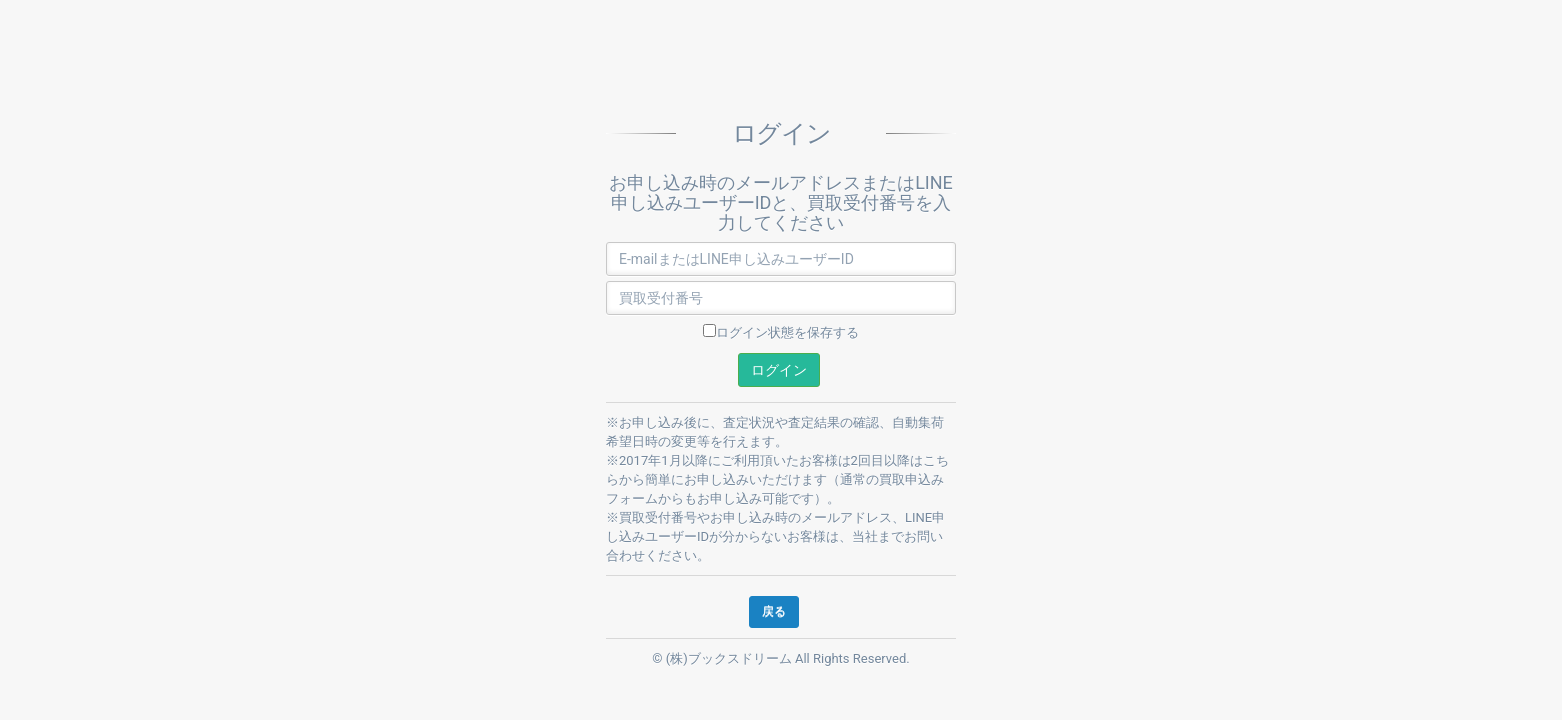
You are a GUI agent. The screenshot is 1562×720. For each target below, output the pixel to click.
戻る (774, 611)
